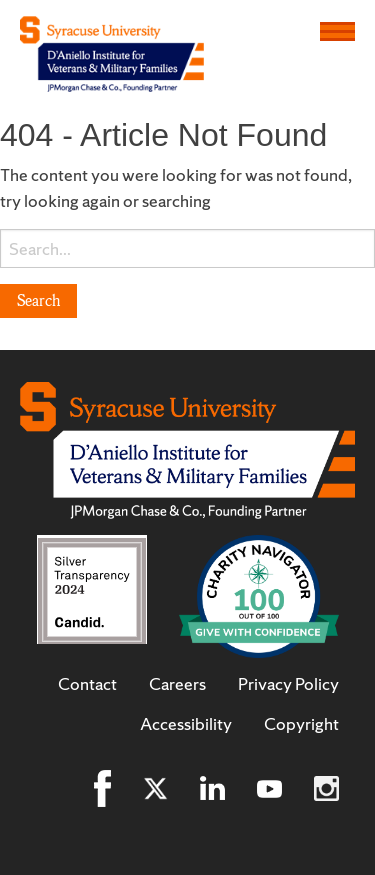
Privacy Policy (288, 684)
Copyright (301, 724)
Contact (87, 684)
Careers (177, 684)
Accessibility (186, 724)
